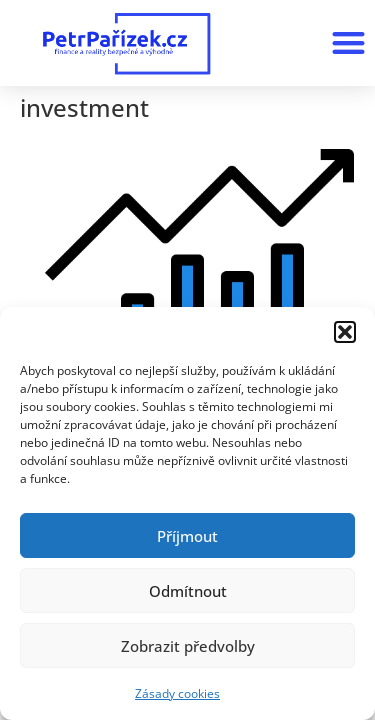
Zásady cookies (177, 693)
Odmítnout (188, 591)
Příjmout (187, 536)
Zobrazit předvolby (188, 646)
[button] (345, 332)
